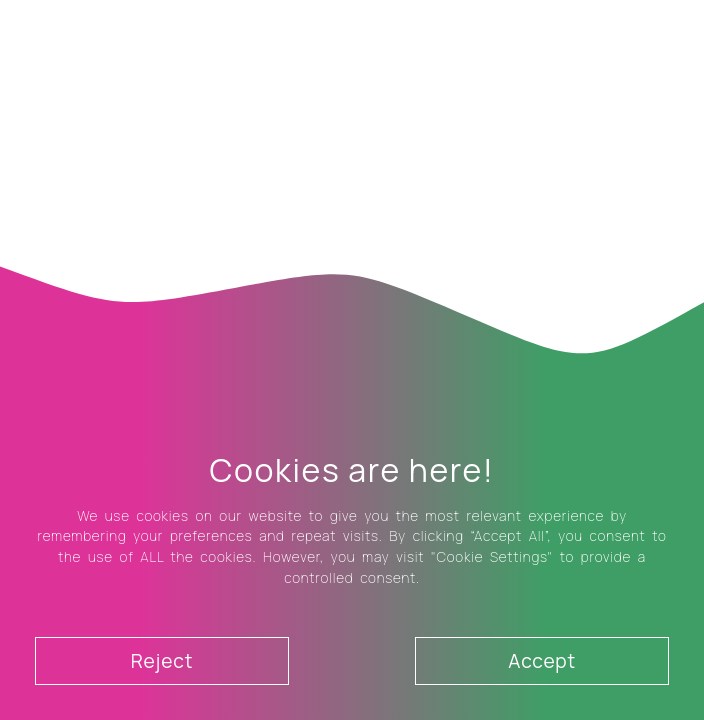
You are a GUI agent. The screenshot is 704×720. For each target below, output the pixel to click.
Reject (162, 661)
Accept (542, 661)
